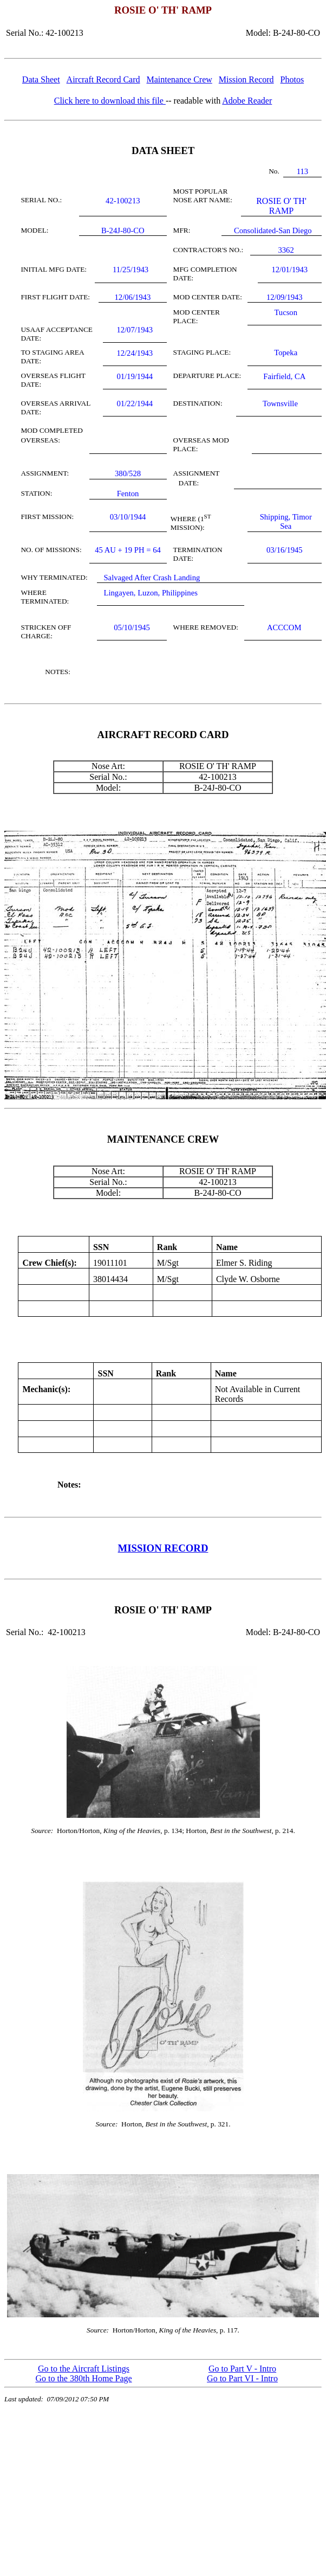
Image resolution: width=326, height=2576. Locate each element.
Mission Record (246, 79)
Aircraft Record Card (103, 79)
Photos (292, 79)
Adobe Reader (247, 100)
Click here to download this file (110, 100)
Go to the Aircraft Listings (83, 2368)
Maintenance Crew (179, 79)
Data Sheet (41, 79)
